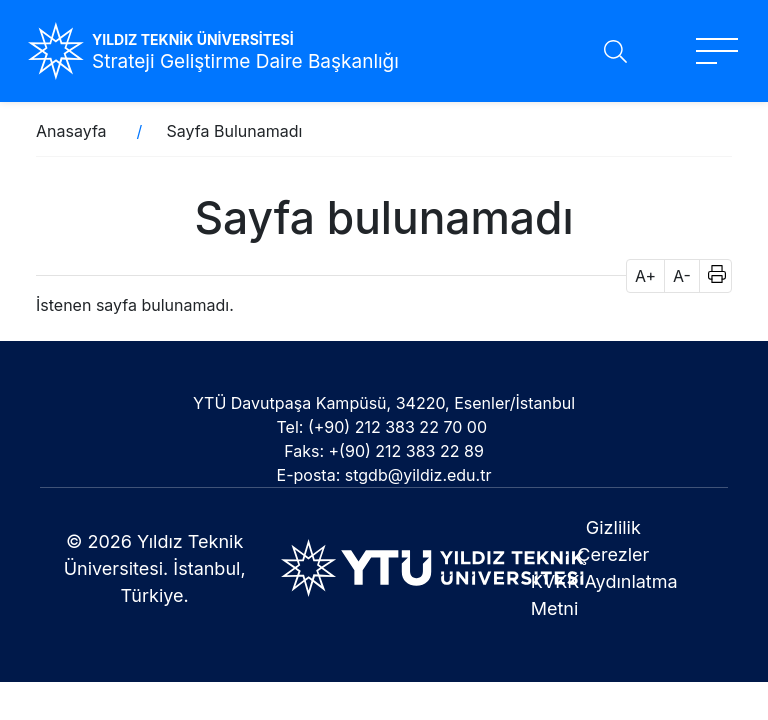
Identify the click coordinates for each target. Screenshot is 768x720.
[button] (710, 276)
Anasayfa (71, 131)
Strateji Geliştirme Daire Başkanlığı (245, 61)
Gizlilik (613, 527)
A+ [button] (645, 276)
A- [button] (682, 276)
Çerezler (613, 554)
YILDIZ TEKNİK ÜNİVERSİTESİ (193, 39)
